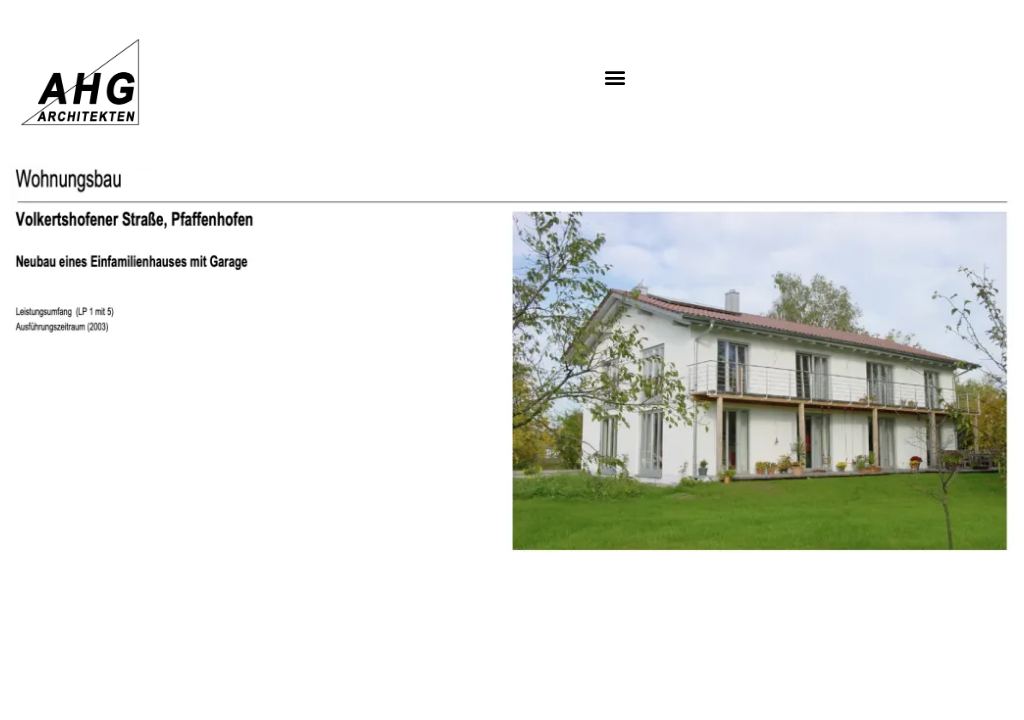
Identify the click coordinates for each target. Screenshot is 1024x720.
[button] (615, 77)
